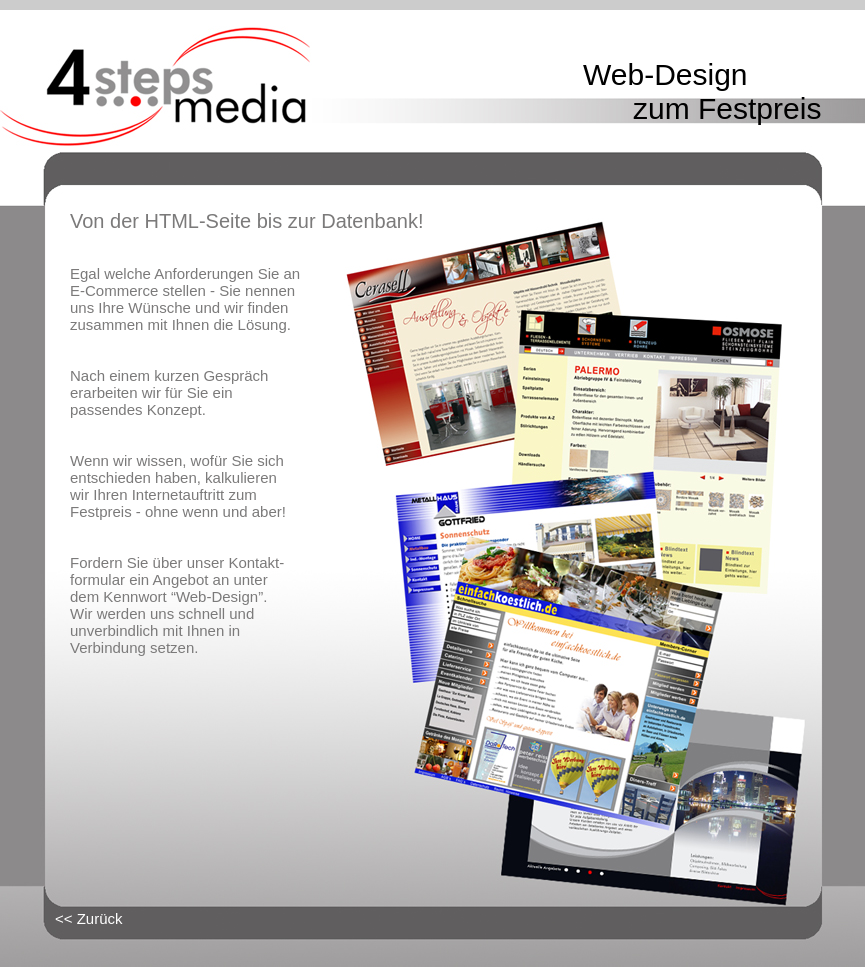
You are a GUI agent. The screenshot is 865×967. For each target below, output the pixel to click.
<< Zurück (89, 918)
